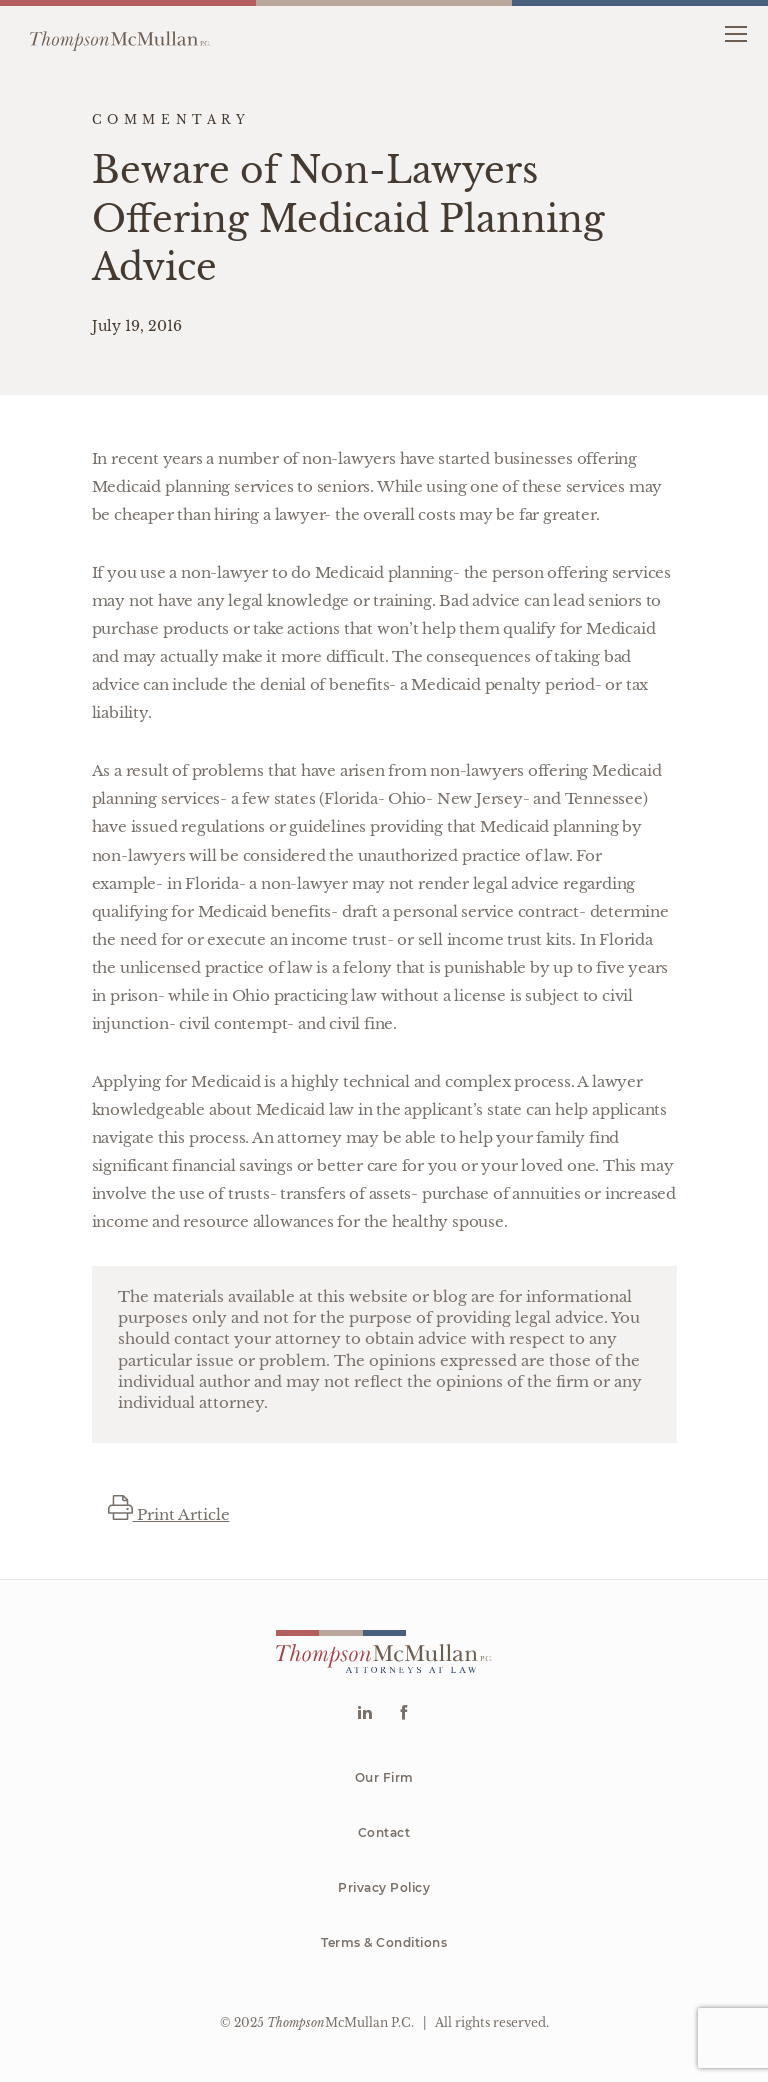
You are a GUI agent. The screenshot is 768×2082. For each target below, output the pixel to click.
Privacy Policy (384, 1887)
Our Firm (384, 1777)
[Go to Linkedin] (364, 1714)
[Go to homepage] (120, 33)
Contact (384, 1832)
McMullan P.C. (340, 2022)
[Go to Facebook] (403, 1714)
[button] (735, 32)
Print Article (169, 1514)
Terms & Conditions (384, 1942)
